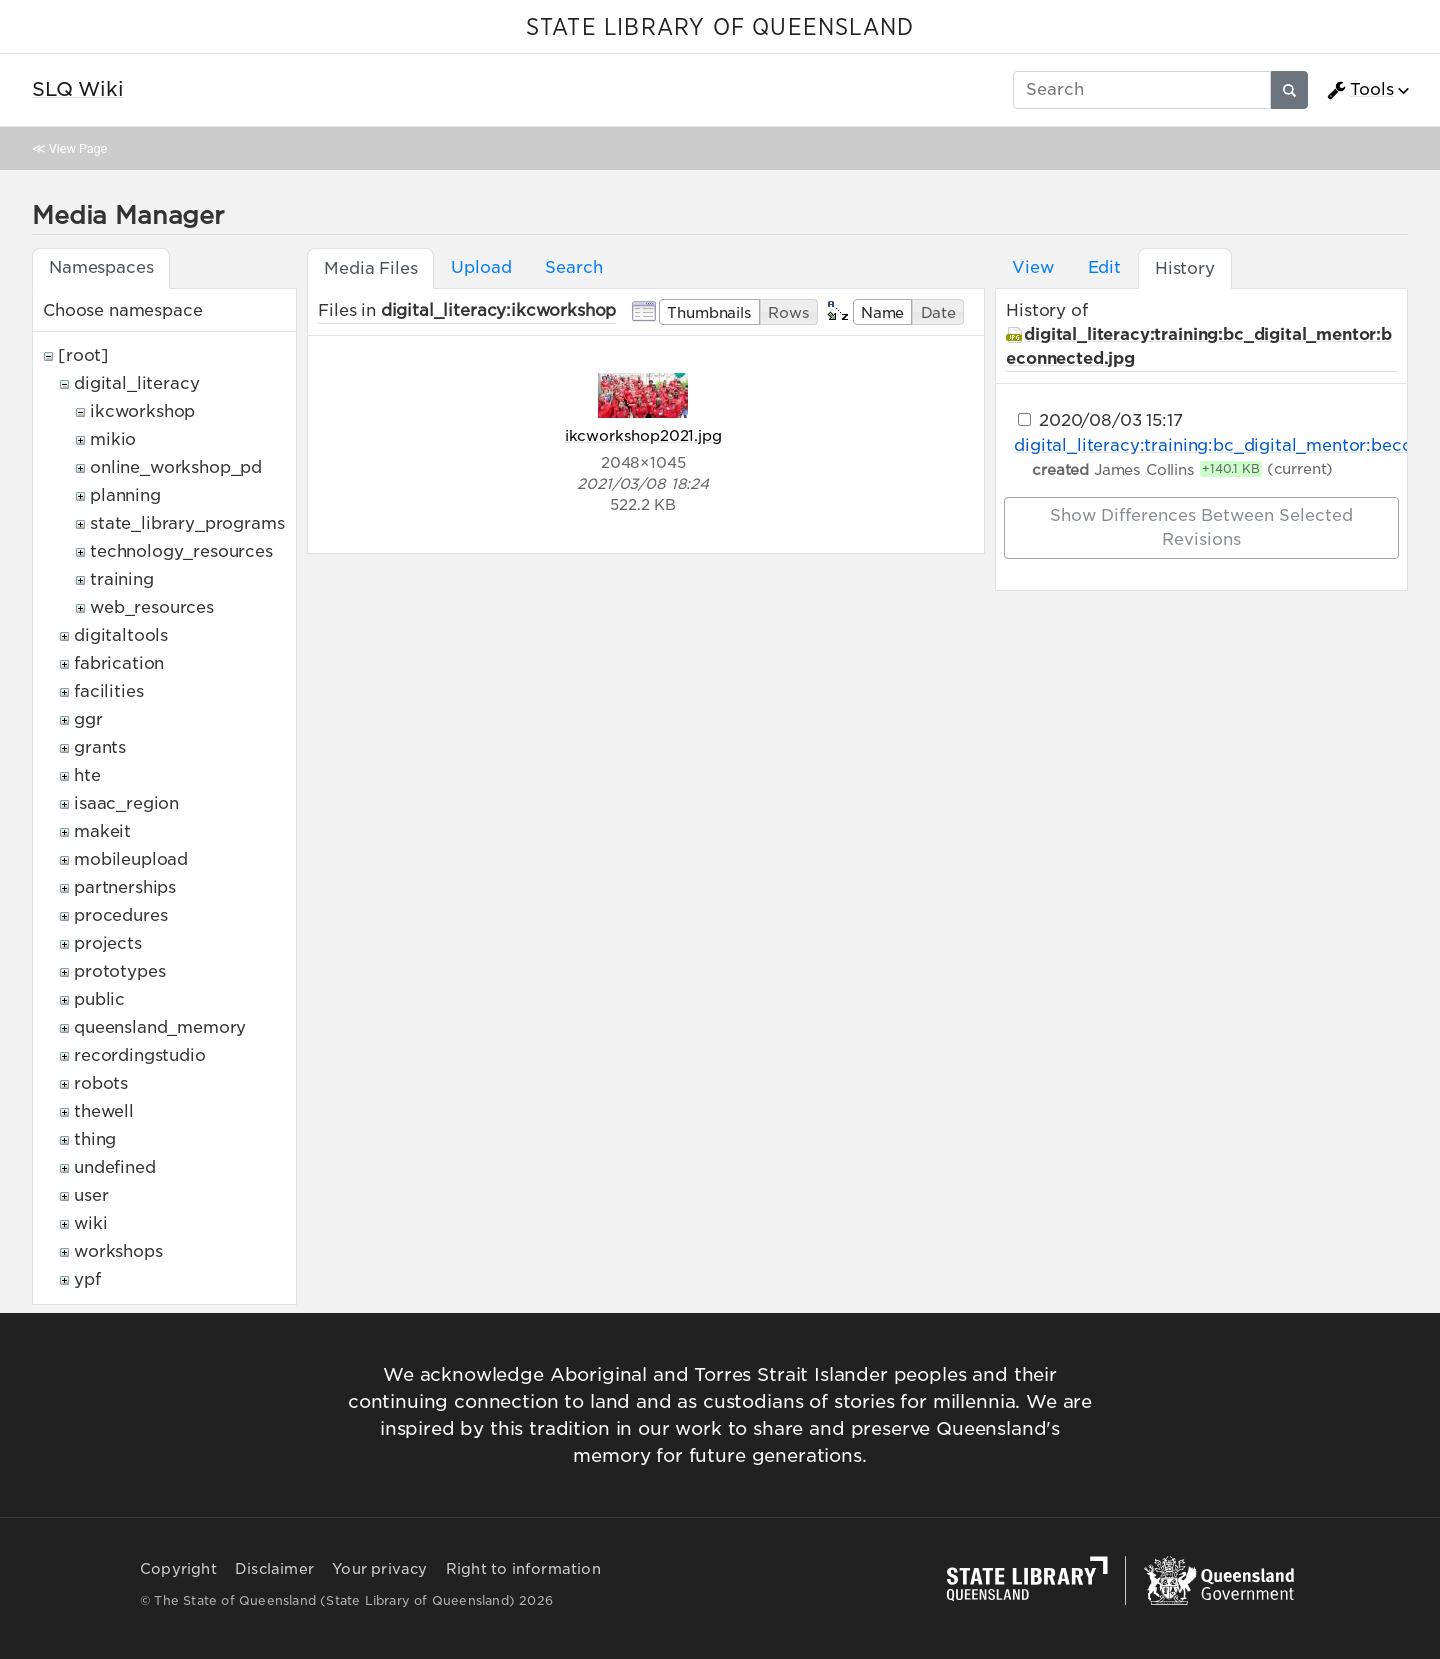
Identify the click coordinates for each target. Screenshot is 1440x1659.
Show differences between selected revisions (1201, 527)
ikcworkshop (142, 411)
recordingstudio (140, 1055)
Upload (481, 267)
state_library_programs (187, 523)
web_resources (152, 607)
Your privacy (379, 1569)
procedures (120, 915)
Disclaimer (274, 1569)
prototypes (119, 971)
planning (125, 495)
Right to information (523, 1569)
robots (101, 1083)
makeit (102, 831)
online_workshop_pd (176, 467)
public (99, 999)
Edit (1104, 267)
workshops (118, 1251)
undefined (115, 1167)
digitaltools (121, 635)
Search (573, 267)
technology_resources (181, 551)
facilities (108, 691)
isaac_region (126, 803)
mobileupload (131, 859)
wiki (90, 1223)
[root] (83, 355)
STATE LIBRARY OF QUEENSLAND (720, 28)
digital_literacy (136, 383)
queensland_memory (160, 1027)
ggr (88, 719)
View (1032, 267)
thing (95, 1139)
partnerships (125, 887)
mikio (113, 439)
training (122, 579)
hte (87, 775)
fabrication (119, 663)
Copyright (178, 1569)
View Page (78, 148)
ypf (87, 1279)
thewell (104, 1111)
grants (100, 747)
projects (108, 943)
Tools (1360, 90)
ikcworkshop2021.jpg (643, 435)
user (91, 1195)
